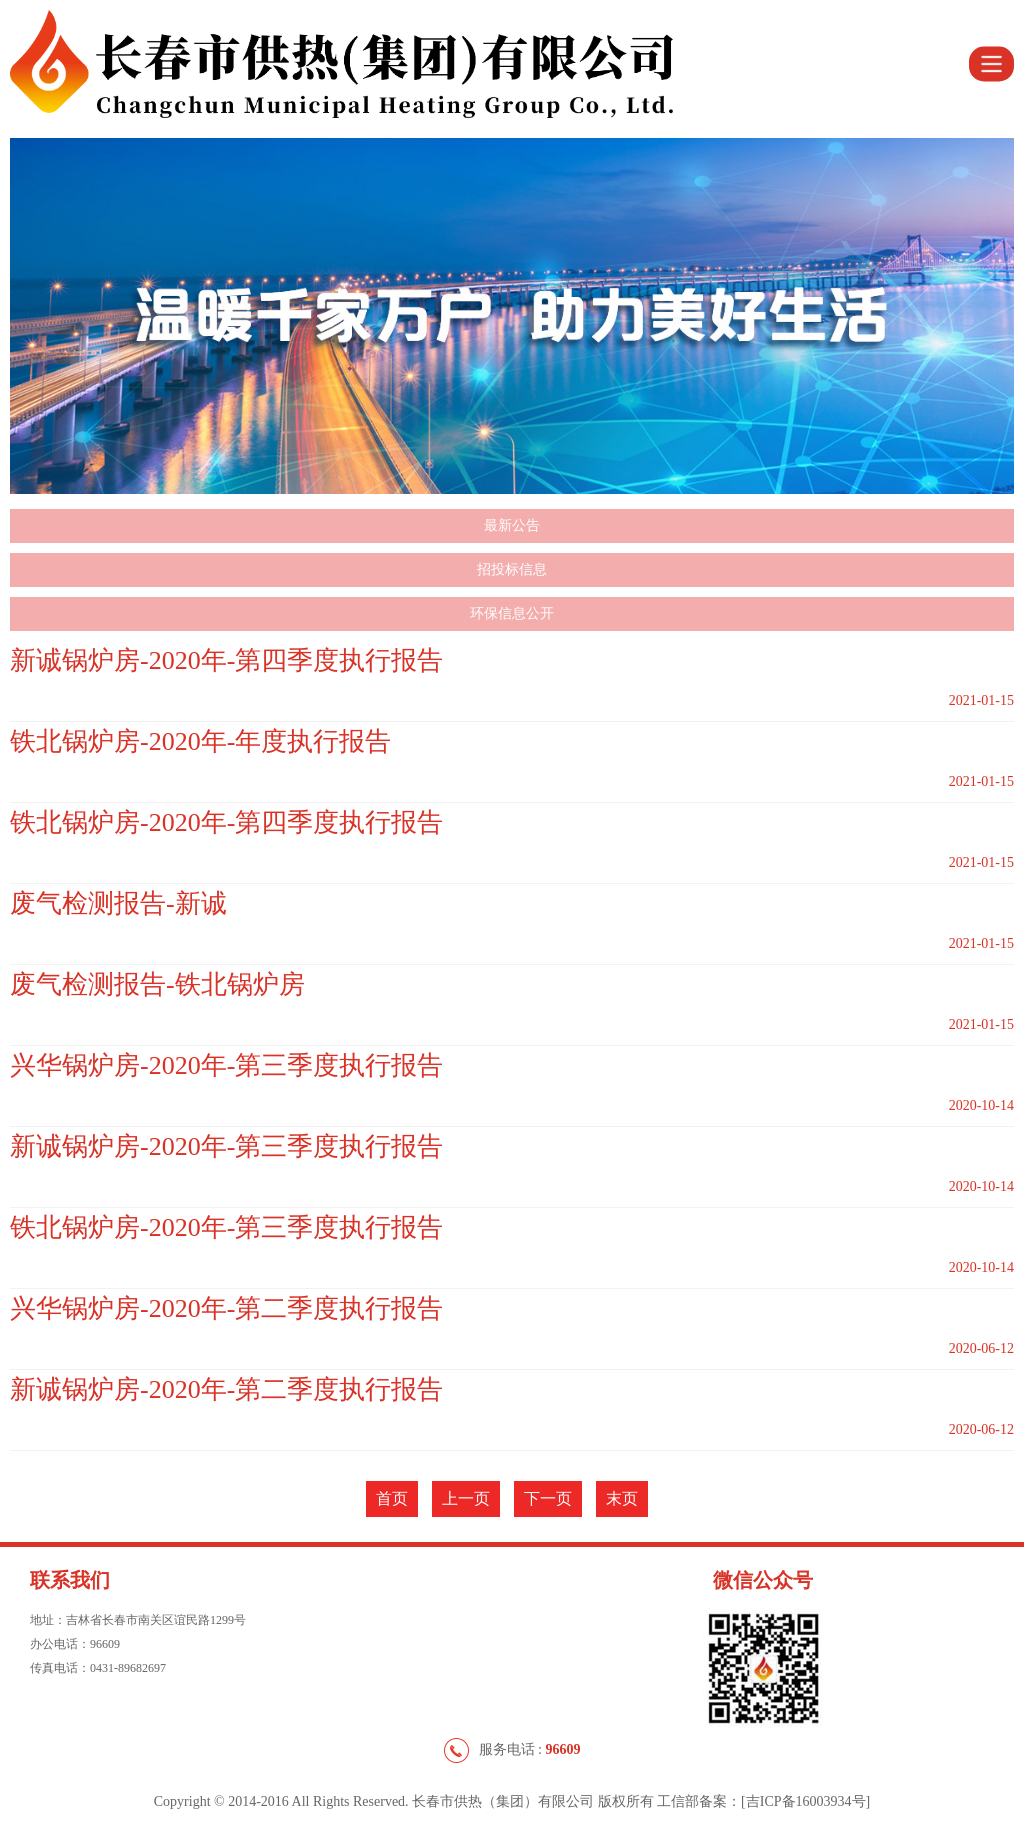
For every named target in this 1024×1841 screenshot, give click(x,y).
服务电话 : (512, 1750)
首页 (392, 1498)
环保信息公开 (512, 613)
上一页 (466, 1498)
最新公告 (512, 525)
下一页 (548, 1498)
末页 (622, 1498)
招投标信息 (512, 569)
